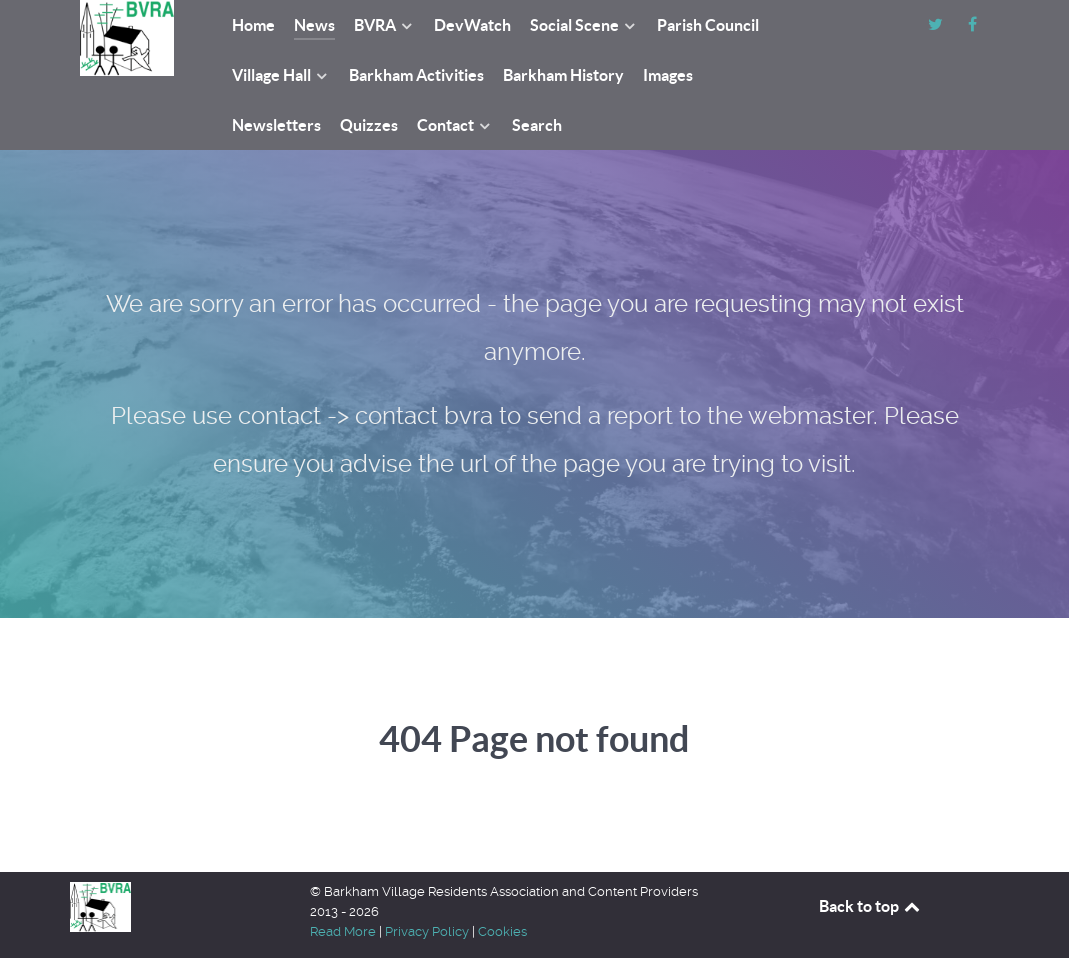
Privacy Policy (427, 931)
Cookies (502, 931)
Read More (343, 931)
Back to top (871, 906)
